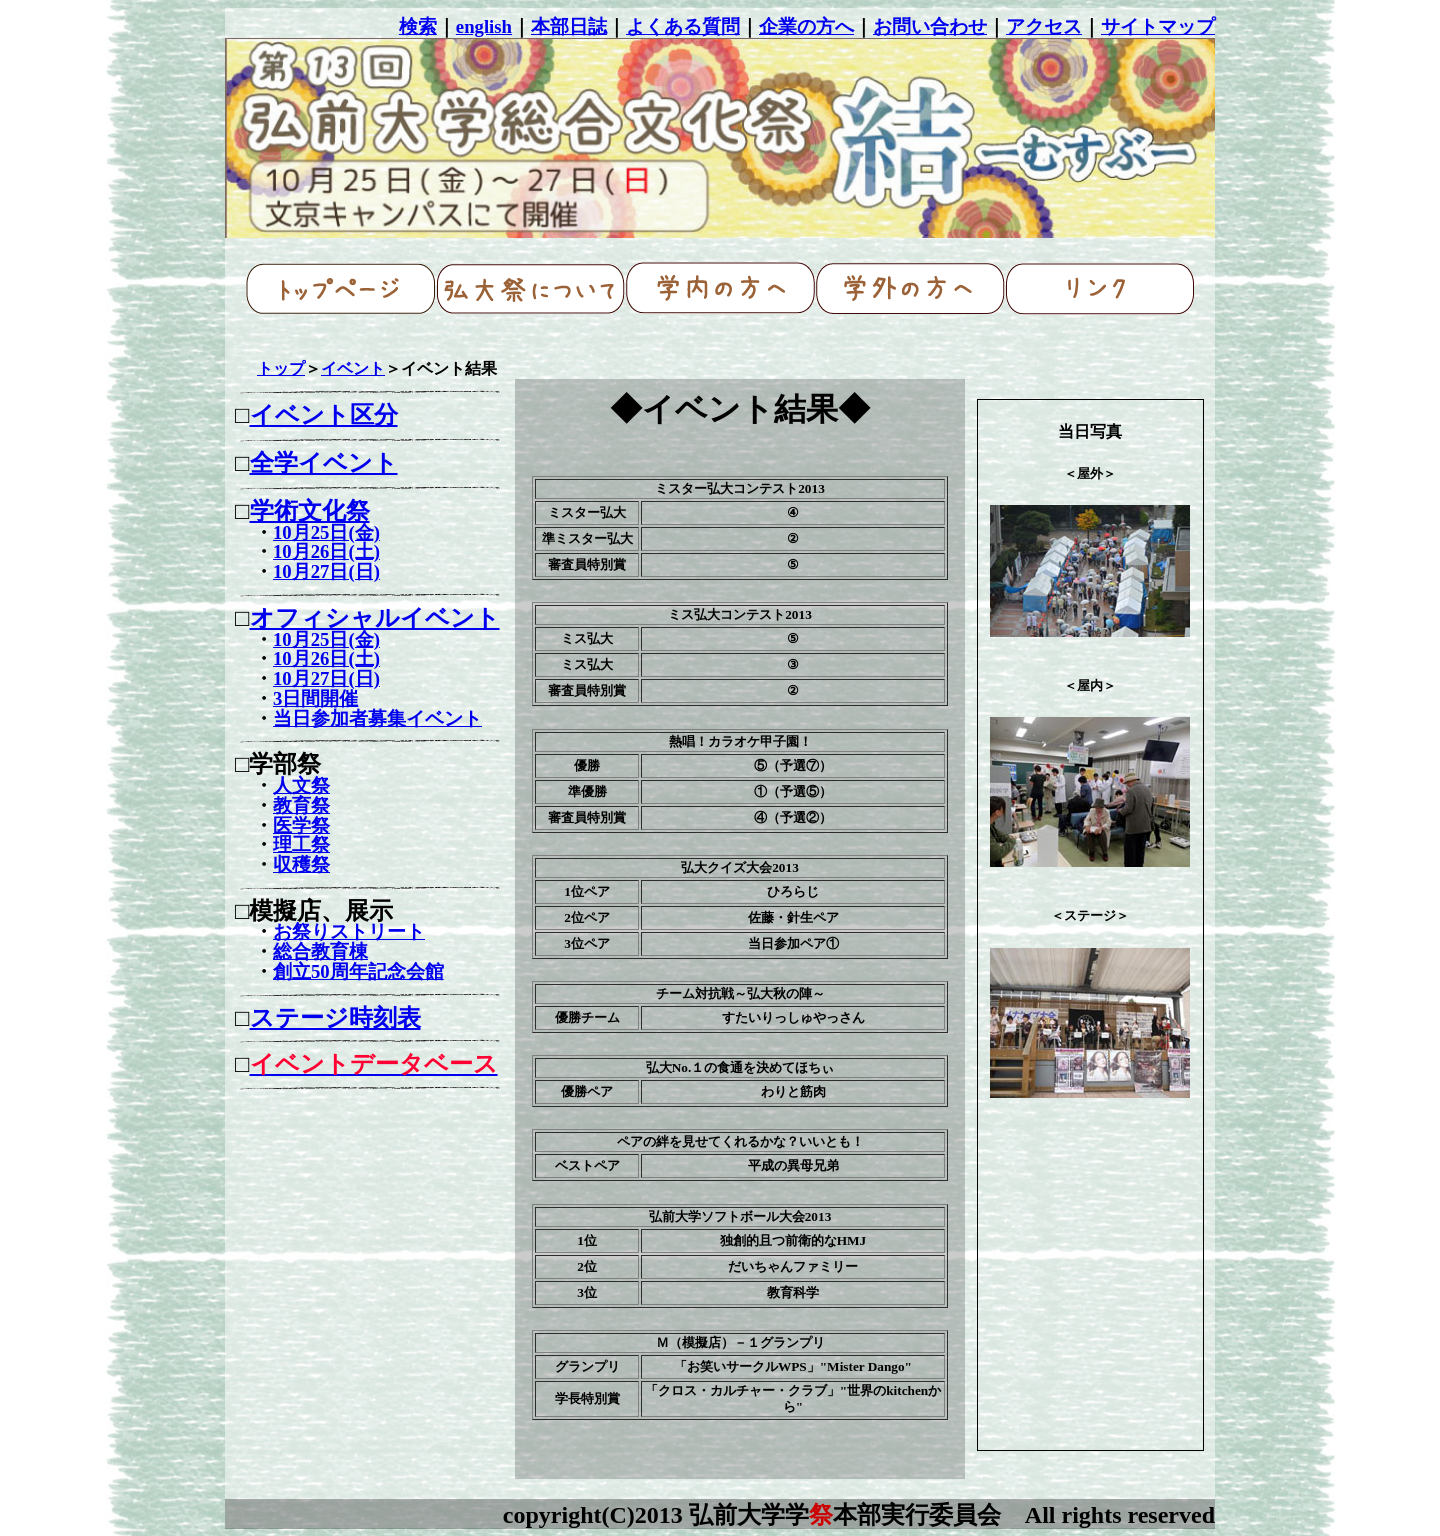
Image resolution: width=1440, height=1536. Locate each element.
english (484, 26)
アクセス (1044, 26)
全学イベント (324, 463)
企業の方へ (806, 26)
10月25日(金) (326, 532)
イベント (353, 368)
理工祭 (301, 844)
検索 (418, 26)
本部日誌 (569, 26)
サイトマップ (1158, 26)
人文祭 (301, 785)
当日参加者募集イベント (377, 718)
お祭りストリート (349, 931)
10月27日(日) (326, 571)
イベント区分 (324, 415)
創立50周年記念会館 (358, 971)
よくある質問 (683, 26)
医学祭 (301, 825)
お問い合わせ (930, 26)
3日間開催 (315, 698)
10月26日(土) (326, 551)
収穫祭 (301, 864)
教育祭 (301, 805)
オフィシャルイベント (375, 618)
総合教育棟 (320, 951)
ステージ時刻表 (335, 1018)
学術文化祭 (310, 511)
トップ (281, 368)
